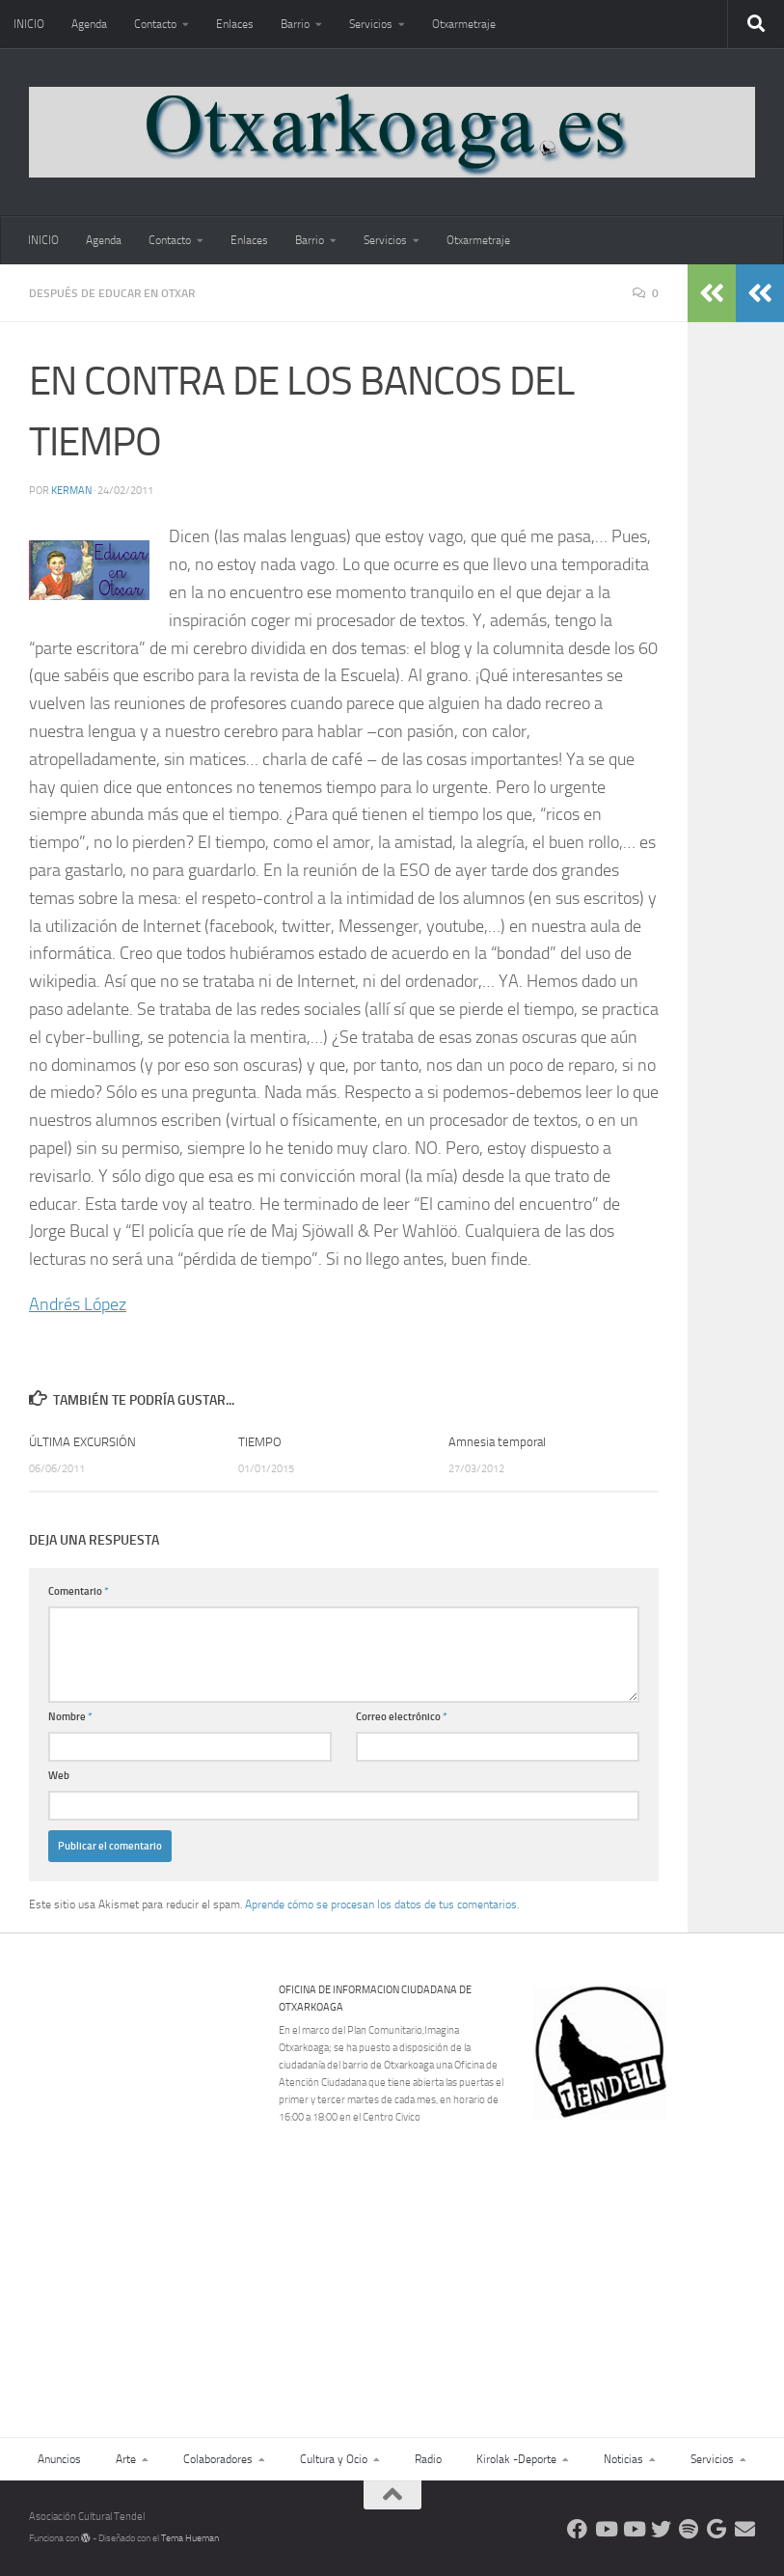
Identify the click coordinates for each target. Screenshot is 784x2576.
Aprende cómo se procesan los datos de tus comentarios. (382, 1904)
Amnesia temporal (497, 1442)
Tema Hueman (190, 2538)
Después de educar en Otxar (112, 293)
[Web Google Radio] (717, 2529)
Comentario (78, 1591)
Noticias (623, 2459)
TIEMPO (260, 1442)
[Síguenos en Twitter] (661, 2529)
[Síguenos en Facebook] (577, 2529)
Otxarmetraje (464, 24)
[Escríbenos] (745, 2529)
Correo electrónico (401, 1717)
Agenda (89, 24)
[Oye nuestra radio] (689, 2529)
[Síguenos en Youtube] (605, 2529)
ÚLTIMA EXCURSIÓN (82, 1442)
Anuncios (59, 2459)
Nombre (70, 1717)
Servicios (370, 24)
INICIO (29, 24)
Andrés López (77, 1304)
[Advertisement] (655, 2252)
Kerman (71, 490)
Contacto (155, 24)
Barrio (295, 24)
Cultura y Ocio (333, 2459)
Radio (428, 2459)
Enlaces (235, 24)
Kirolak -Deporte (516, 2459)
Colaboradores (218, 2459)
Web (58, 1775)
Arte (126, 2459)
